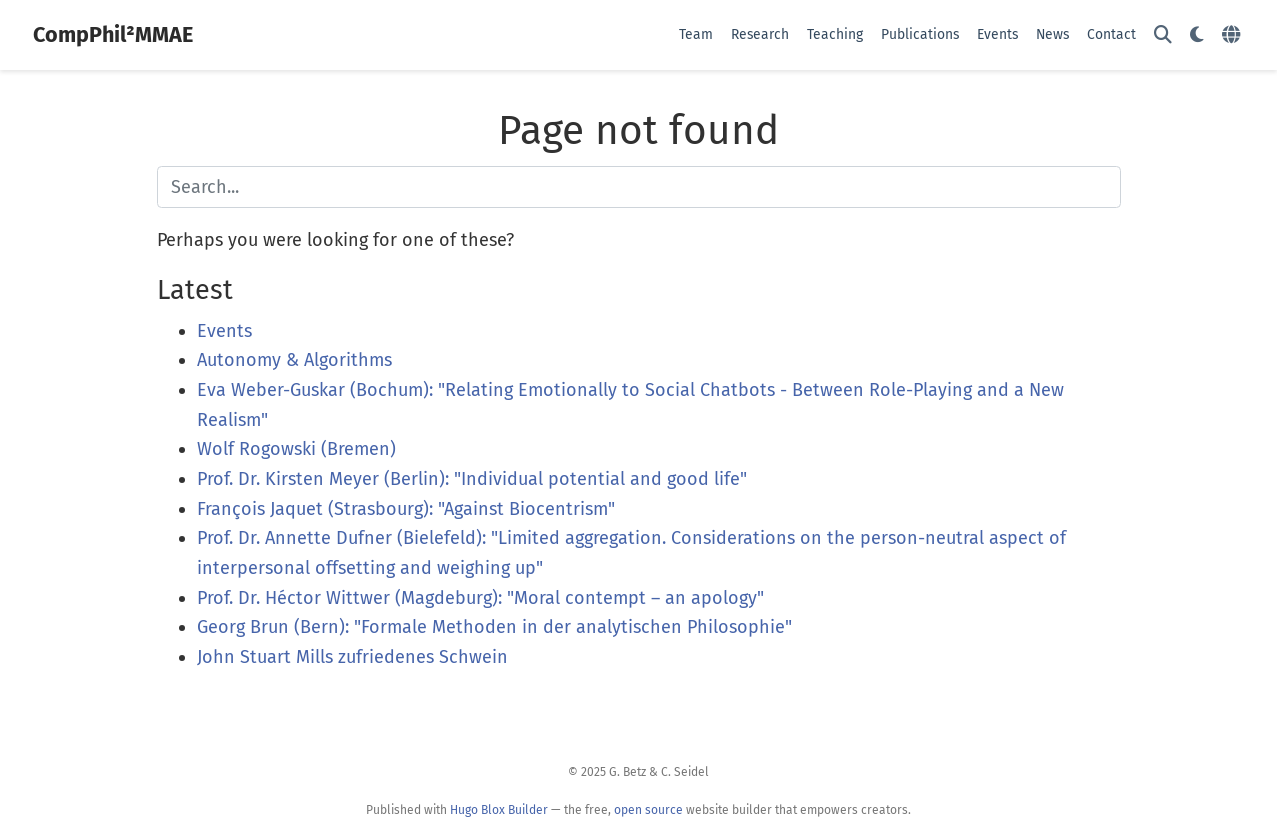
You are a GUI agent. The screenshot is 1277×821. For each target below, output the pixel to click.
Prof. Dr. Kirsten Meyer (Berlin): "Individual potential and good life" (472, 479)
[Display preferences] (1197, 35)
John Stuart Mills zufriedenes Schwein (352, 657)
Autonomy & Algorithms (294, 360)
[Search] (1163, 35)
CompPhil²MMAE (113, 35)
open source (648, 810)
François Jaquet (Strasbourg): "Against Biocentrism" (406, 509)
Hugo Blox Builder (499, 810)
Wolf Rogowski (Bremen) (296, 449)
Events (224, 331)
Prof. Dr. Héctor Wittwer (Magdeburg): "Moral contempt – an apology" (480, 598)
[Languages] (1233, 35)
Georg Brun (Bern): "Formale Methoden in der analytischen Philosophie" (494, 627)
